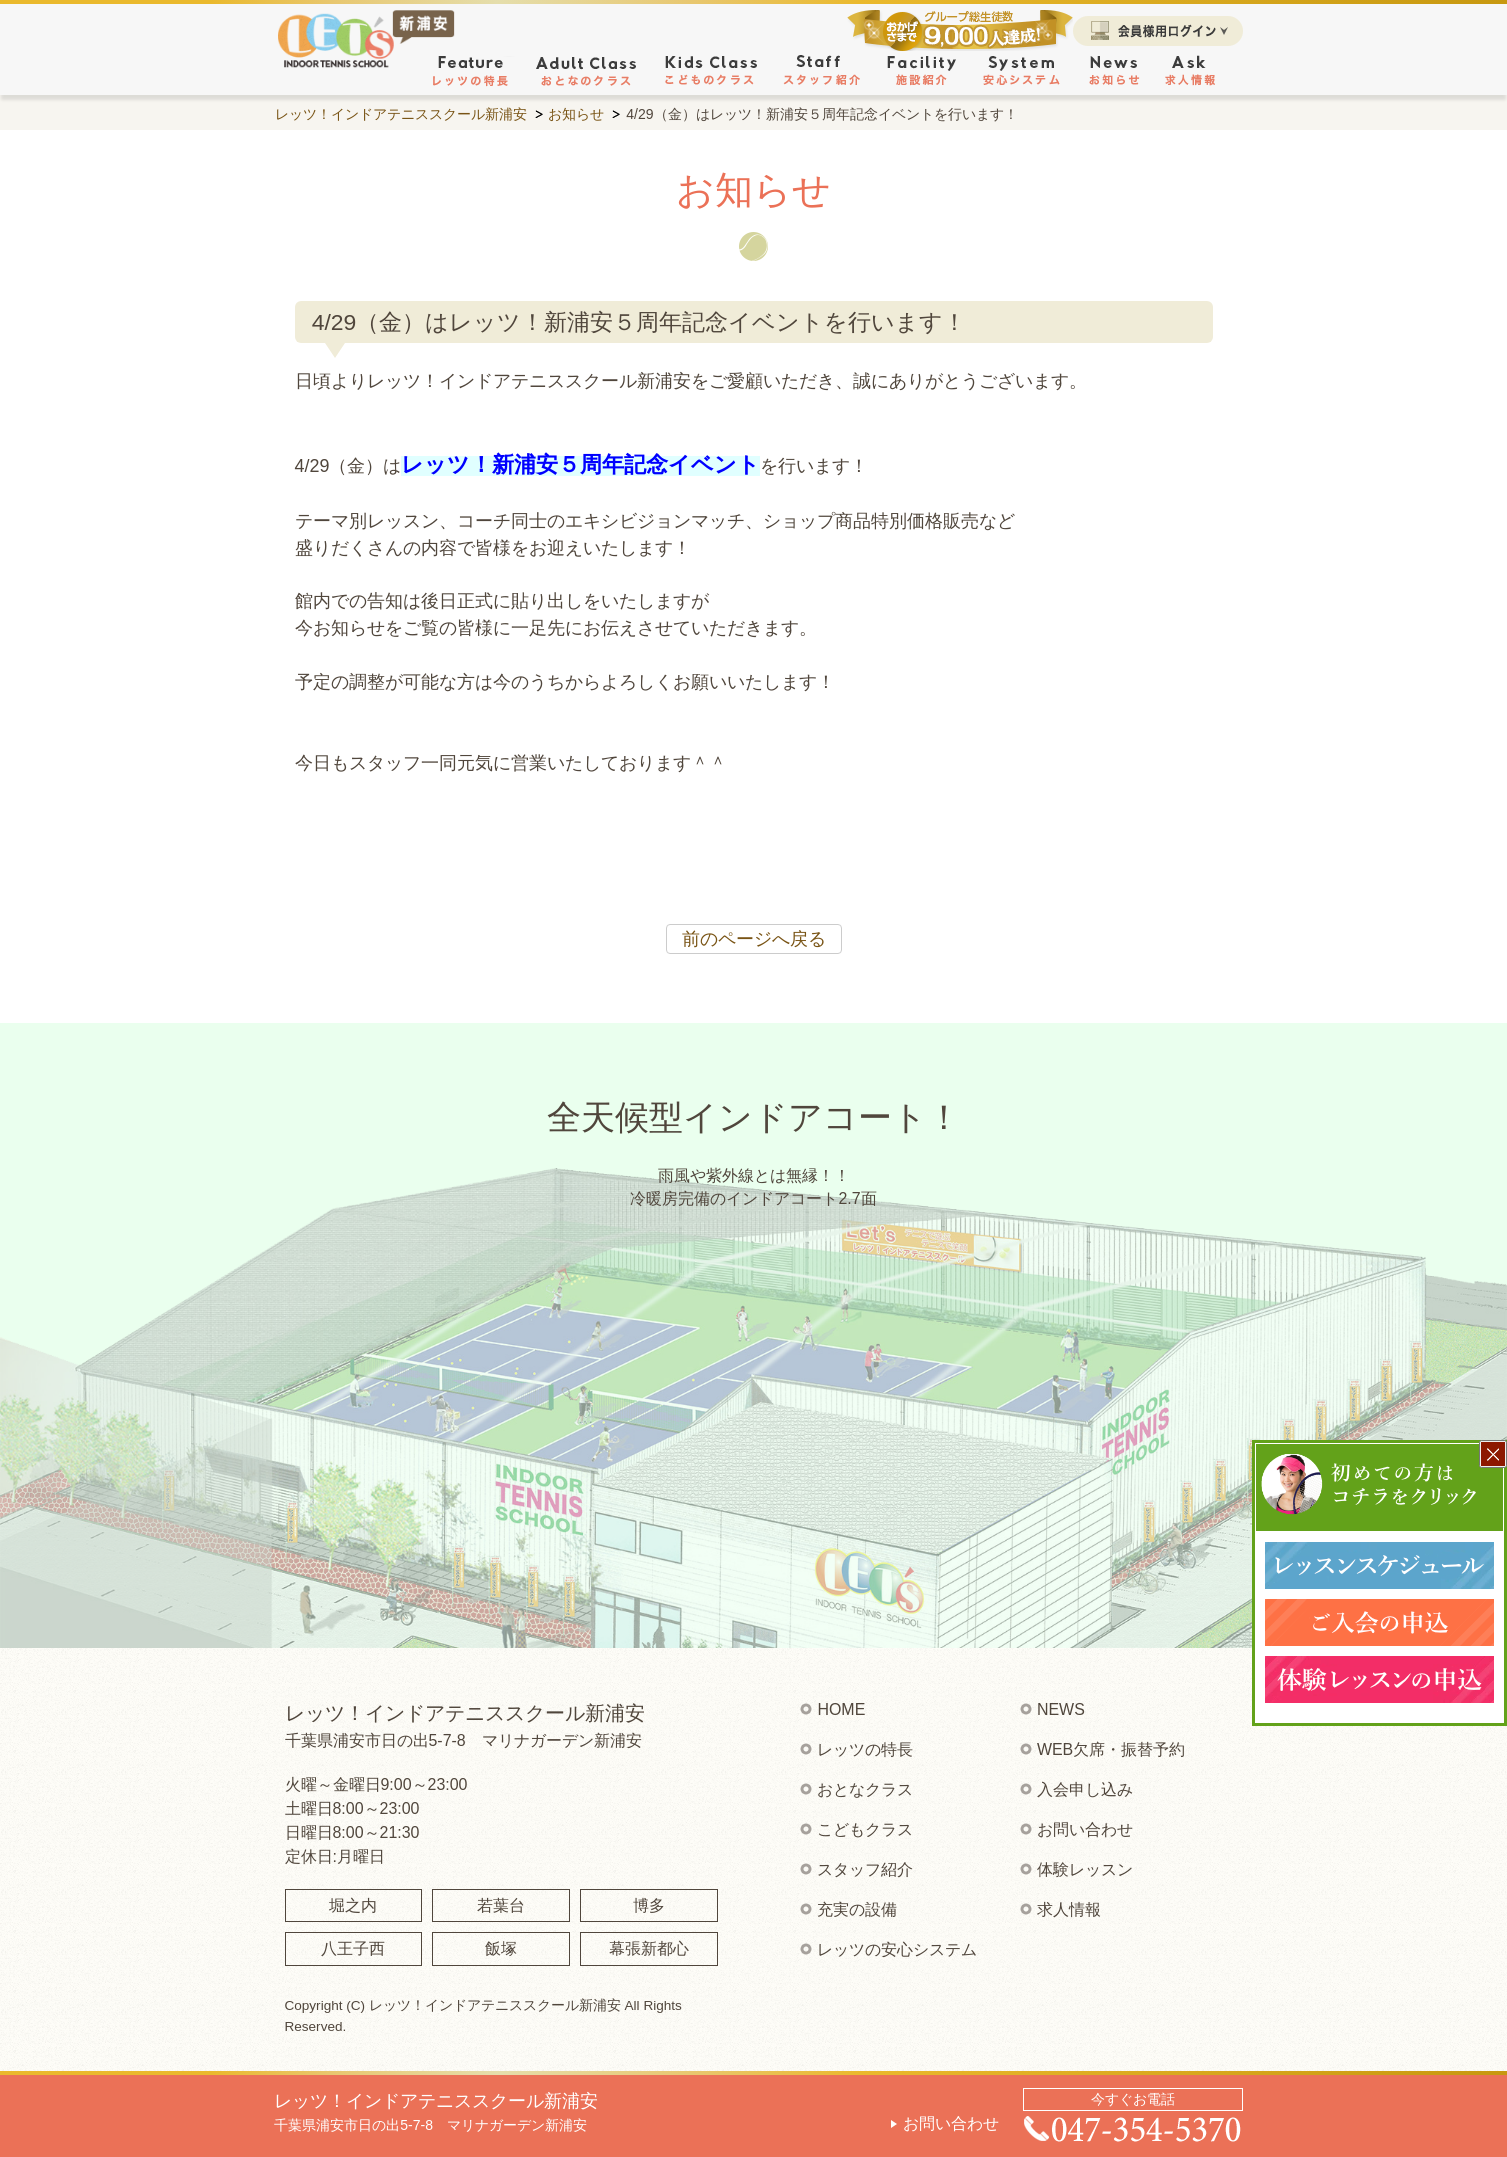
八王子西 (353, 1948)
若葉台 (501, 1905)
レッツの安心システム (897, 1949)
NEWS (1061, 1709)
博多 (649, 1905)
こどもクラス (865, 1829)
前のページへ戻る (754, 939)
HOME (841, 1709)
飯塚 (501, 1948)
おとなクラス (865, 1789)
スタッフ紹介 (865, 1869)
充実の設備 (857, 1909)
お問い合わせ (951, 2123)
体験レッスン (1085, 1869)
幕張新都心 (649, 1948)
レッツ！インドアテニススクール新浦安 (401, 114)
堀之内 (353, 1905)
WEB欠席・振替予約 (1111, 1749)
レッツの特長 (865, 1749)
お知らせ (576, 114)
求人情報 (1069, 1909)
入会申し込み (1085, 1789)
